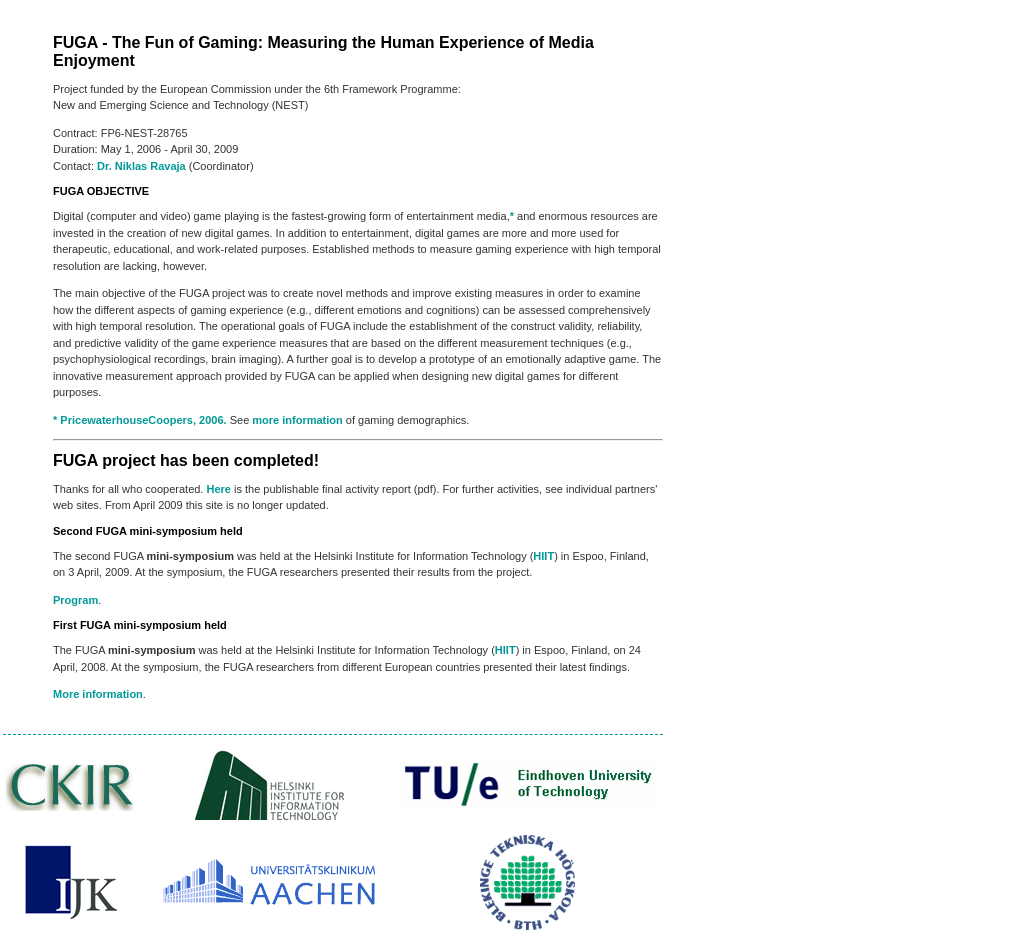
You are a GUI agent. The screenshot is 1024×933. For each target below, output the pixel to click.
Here (218, 489)
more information (297, 420)
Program (75, 600)
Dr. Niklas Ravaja (141, 166)
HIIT (543, 556)
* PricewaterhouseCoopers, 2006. (140, 420)
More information (98, 694)
